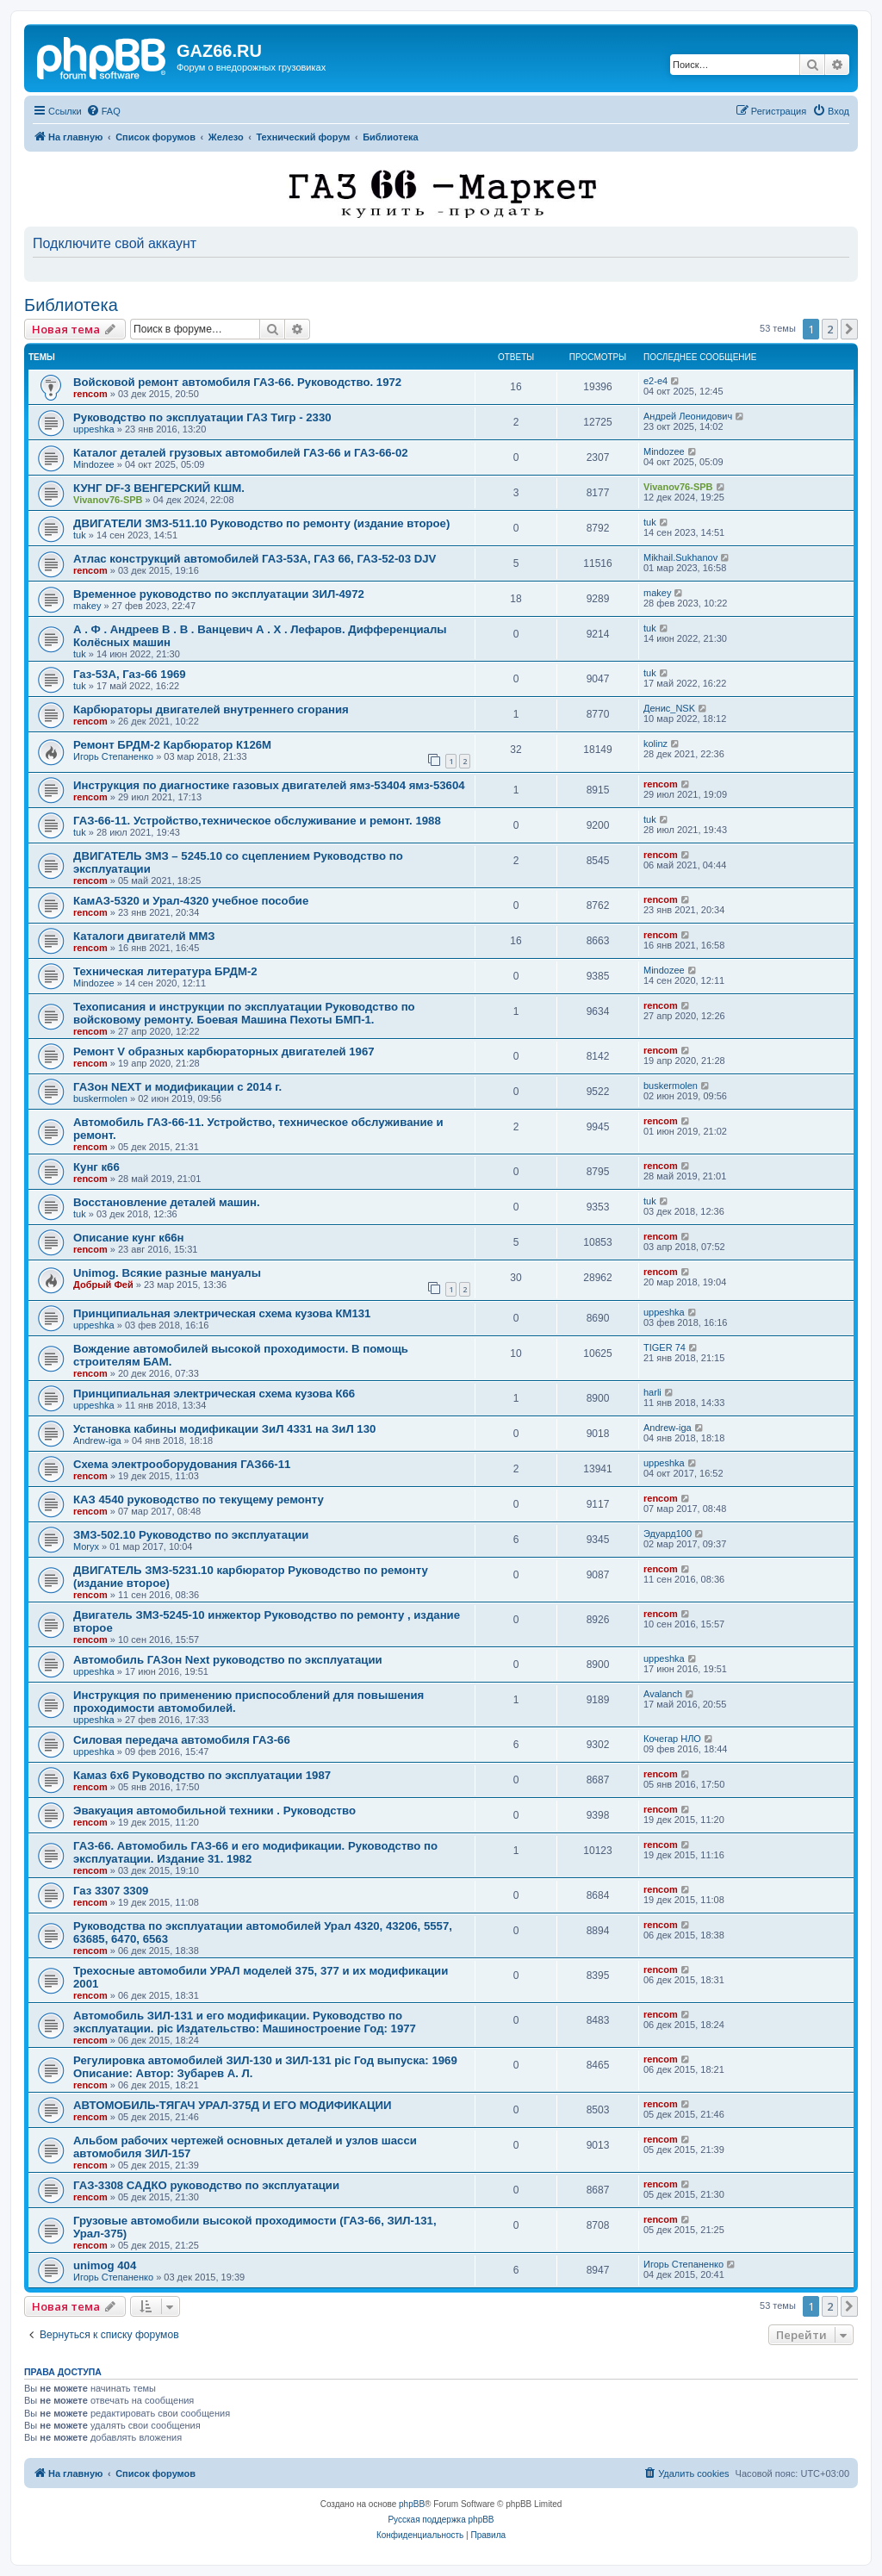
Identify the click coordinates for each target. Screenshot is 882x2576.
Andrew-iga (97, 1440)
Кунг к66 (96, 1166)
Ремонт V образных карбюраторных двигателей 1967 (224, 1051)
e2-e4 (655, 381)
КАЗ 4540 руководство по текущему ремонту (198, 1499)
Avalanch (662, 1694)
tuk (79, 535)
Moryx (86, 1546)
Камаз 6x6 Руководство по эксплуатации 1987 (202, 1775)
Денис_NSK (669, 708)
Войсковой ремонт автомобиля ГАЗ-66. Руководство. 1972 (237, 382)
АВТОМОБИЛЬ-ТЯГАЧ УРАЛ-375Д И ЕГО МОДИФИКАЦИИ (232, 2105)
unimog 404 (104, 2265)
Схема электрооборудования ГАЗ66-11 (181, 1464)
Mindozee (94, 464)
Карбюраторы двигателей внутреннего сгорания (211, 709)
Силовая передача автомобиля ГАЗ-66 (181, 1739)
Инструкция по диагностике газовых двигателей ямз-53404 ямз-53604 (269, 785)
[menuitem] (103, 111)
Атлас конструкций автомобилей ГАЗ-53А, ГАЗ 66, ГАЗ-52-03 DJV (254, 558)
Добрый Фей (103, 1284)
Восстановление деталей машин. (166, 1202)
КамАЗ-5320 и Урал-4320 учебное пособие (190, 900)
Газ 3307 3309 (110, 1890)
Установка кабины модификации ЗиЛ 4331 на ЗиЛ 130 (224, 1428)
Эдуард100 (667, 1533)
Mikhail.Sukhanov (680, 557)
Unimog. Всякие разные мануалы (167, 1272)
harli (652, 1392)
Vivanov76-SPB (108, 500)
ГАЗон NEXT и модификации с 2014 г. (177, 1086)
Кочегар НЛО (672, 1738)
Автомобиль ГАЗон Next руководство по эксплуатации (227, 1659)
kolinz (655, 743)
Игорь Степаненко (113, 756)
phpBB (412, 2504)
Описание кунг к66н (128, 1237)
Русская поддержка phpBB (441, 2519)
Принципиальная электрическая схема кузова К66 (214, 1393)
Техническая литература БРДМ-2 (165, 971)
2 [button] (830, 329)
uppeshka (94, 429)
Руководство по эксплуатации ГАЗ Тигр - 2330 (202, 417)
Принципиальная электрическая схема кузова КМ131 (221, 1313)
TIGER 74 (664, 1347)
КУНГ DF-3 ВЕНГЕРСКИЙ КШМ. (159, 488)
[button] (849, 329)
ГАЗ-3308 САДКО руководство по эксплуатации (206, 2185)
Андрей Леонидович (687, 416)
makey (87, 605)
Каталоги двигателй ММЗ (143, 936)
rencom (90, 394)
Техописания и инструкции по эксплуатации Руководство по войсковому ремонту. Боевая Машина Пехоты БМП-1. (244, 1013)
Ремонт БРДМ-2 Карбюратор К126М (172, 744)
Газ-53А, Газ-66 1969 (129, 674)
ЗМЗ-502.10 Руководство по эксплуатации (190, 1534)
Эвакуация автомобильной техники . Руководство (214, 1810)
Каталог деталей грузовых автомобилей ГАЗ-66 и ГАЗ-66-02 (240, 452)
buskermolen (100, 1098)
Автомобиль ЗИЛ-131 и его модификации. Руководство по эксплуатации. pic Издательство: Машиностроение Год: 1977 (244, 2022)
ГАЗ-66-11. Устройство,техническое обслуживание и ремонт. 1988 (257, 820)
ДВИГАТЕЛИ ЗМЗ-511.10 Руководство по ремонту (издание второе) (261, 523)
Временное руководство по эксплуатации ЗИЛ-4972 (218, 594)
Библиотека (71, 305)
